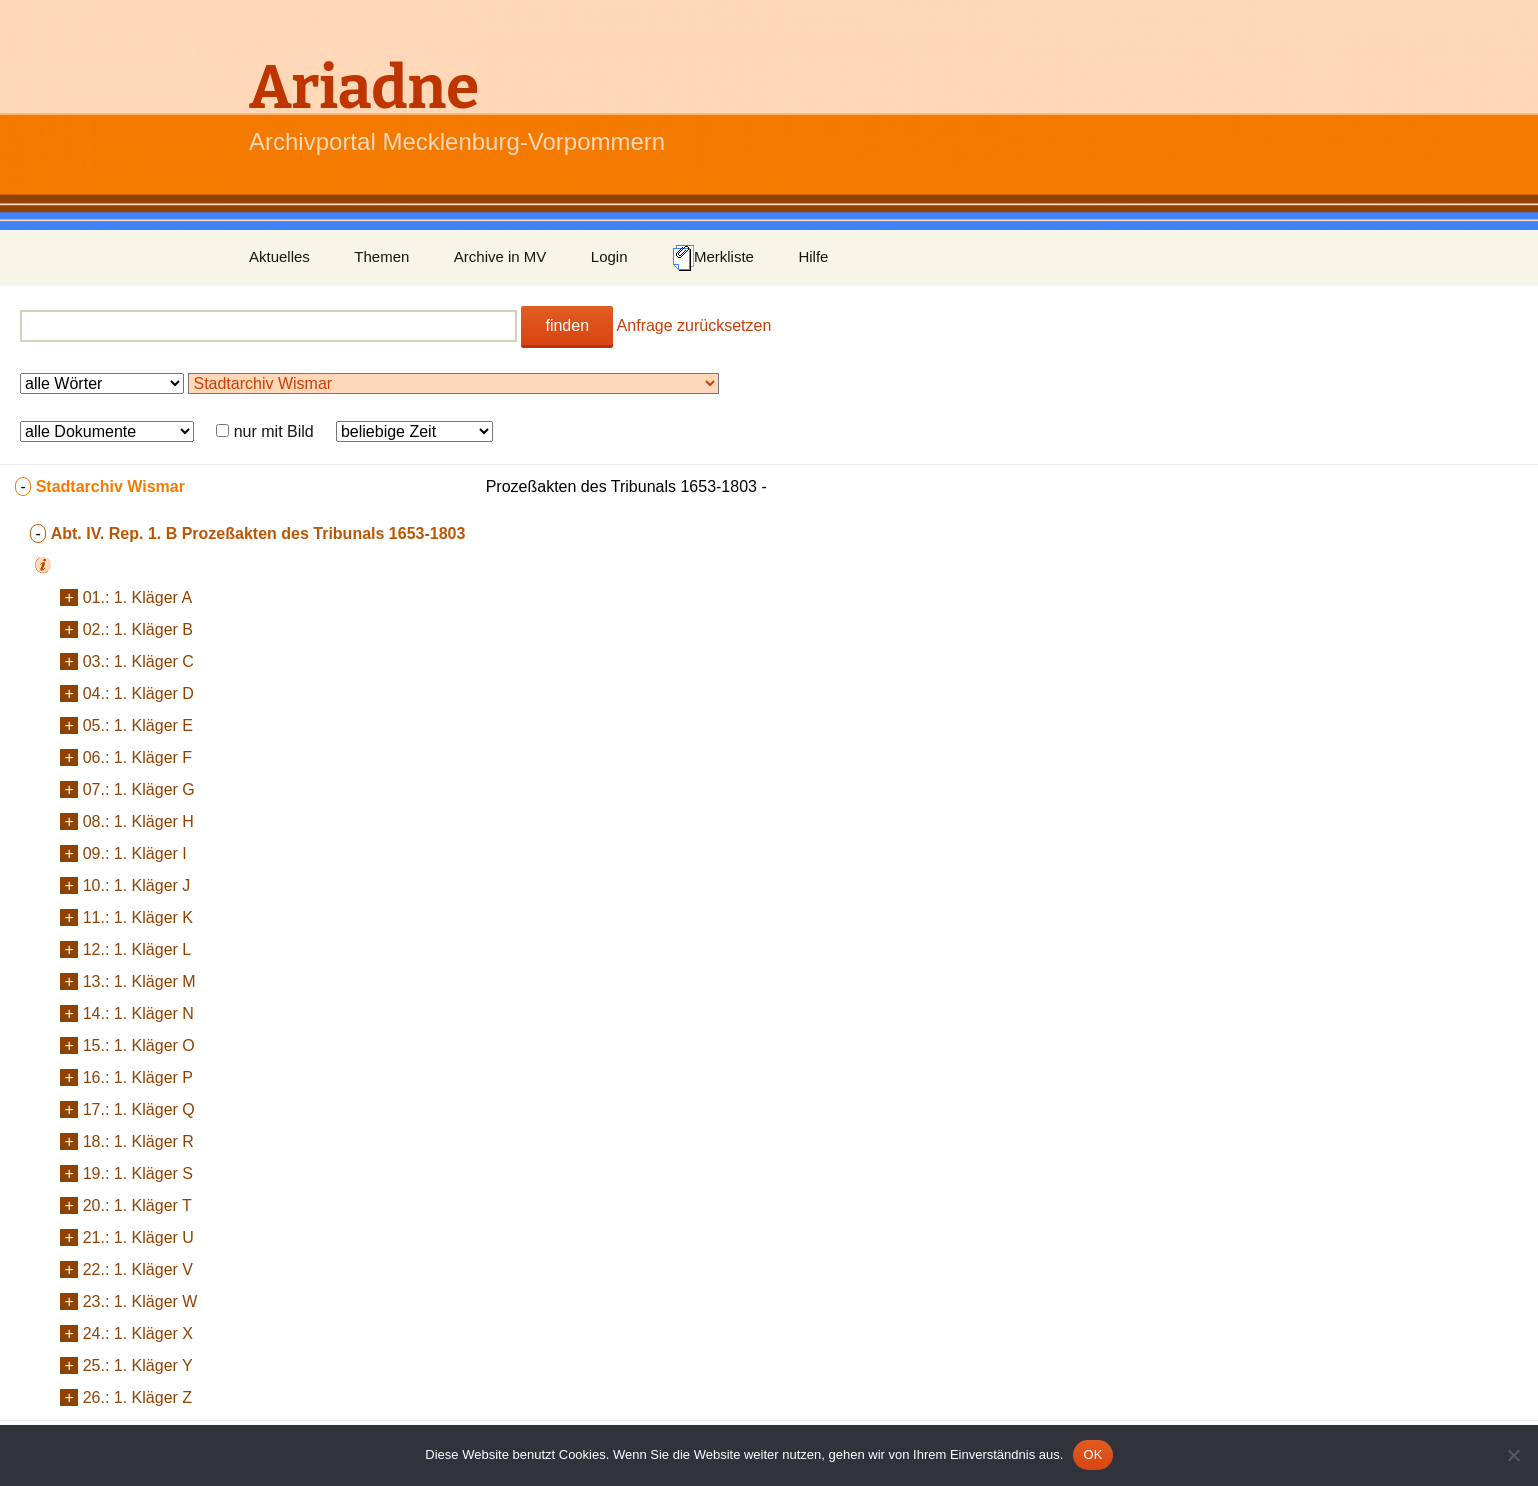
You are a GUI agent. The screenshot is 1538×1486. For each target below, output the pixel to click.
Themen (381, 256)
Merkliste (713, 258)
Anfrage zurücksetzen (694, 325)
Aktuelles (279, 256)
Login (609, 256)
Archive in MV (500, 256)
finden (567, 325)
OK (1092, 1454)
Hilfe (813, 256)
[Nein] (1513, 1455)
